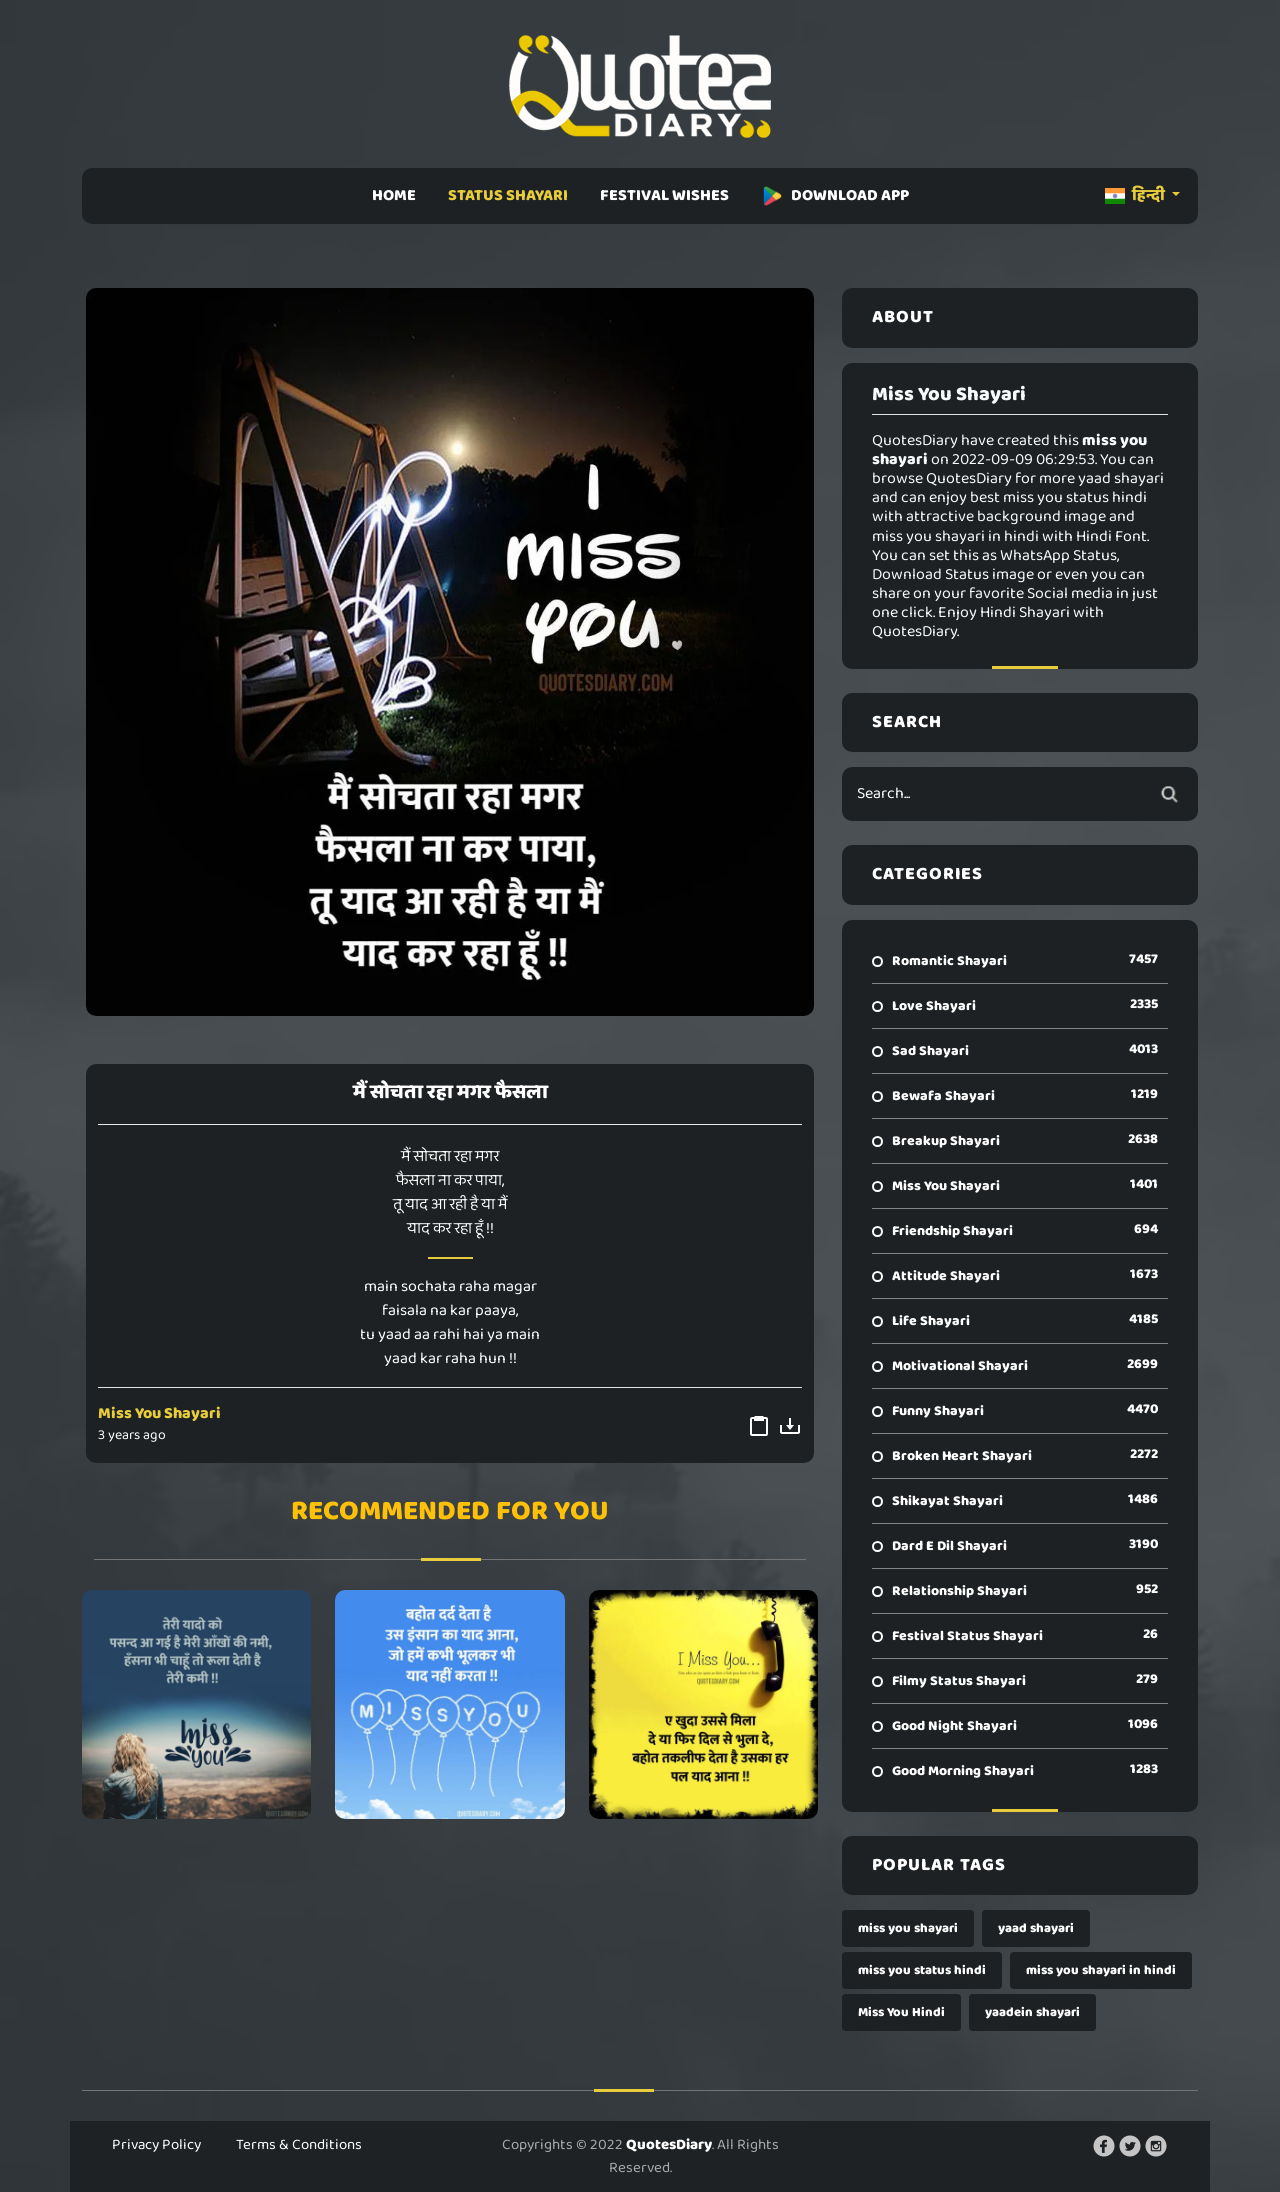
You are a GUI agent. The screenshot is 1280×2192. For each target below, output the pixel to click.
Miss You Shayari (159, 1413)
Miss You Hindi (901, 2012)
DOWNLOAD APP (835, 195)
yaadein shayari (1032, 2012)
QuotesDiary (669, 2145)
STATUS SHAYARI (508, 195)
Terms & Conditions (299, 2145)
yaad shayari (1036, 1928)
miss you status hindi (922, 1970)
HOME (394, 195)
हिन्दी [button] (1136, 195)
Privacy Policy (156, 2145)
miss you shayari (908, 1928)
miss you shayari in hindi (1101, 1970)
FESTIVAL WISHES (664, 195)
